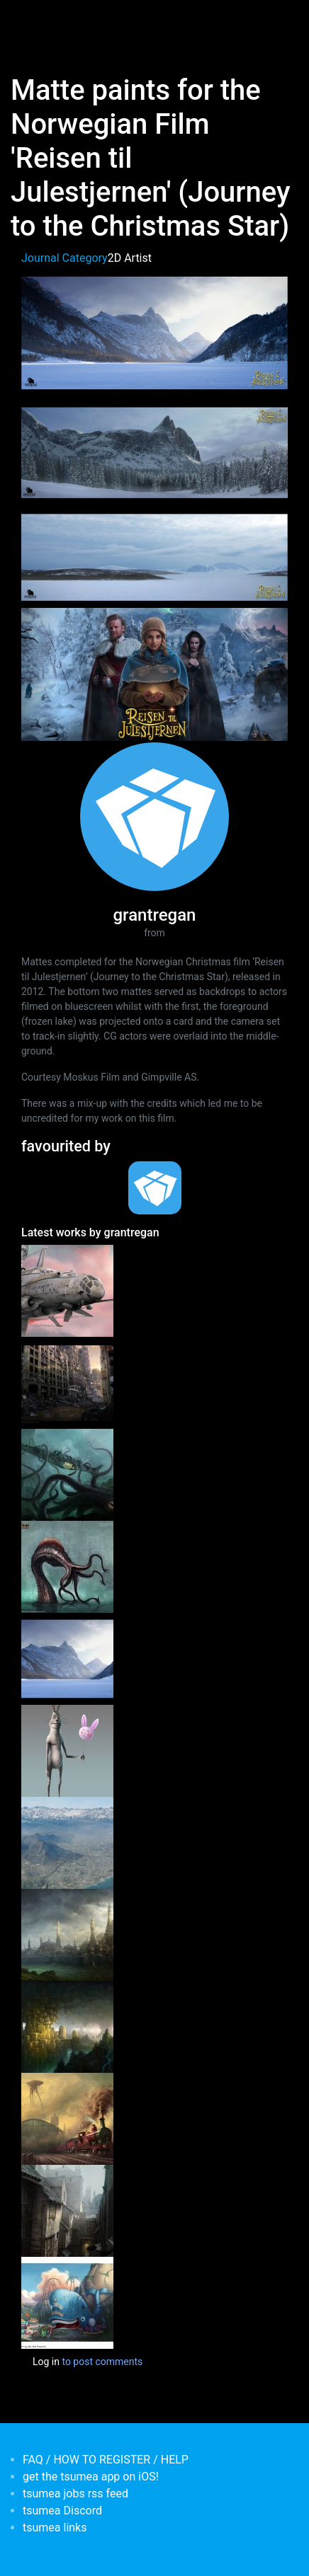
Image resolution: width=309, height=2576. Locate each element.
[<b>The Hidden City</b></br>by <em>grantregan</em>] (67, 2026)
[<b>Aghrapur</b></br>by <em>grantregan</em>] (67, 1934)
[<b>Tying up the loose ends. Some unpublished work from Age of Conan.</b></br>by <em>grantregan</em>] (67, 1566)
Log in (46, 2361)
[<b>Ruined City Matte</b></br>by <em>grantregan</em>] (67, 1382)
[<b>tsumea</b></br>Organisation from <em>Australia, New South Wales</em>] (154, 1187)
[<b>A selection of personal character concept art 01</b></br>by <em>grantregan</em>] (67, 1750)
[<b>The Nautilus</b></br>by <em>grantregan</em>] (67, 1474)
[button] (154, 332)
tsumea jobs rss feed (75, 2493)
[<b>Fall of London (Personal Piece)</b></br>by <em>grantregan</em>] (67, 2118)
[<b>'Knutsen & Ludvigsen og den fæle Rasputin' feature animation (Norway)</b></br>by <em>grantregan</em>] (67, 2302)
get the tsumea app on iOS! (91, 2476)
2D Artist (130, 258)
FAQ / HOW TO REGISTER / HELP (106, 2459)
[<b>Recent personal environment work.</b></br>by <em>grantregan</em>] (67, 2210)
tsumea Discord (62, 2510)
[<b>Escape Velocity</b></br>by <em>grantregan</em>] (67, 1290)
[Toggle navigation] (31, 20)
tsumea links (54, 2527)
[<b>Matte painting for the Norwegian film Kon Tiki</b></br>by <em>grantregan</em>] (67, 1842)
